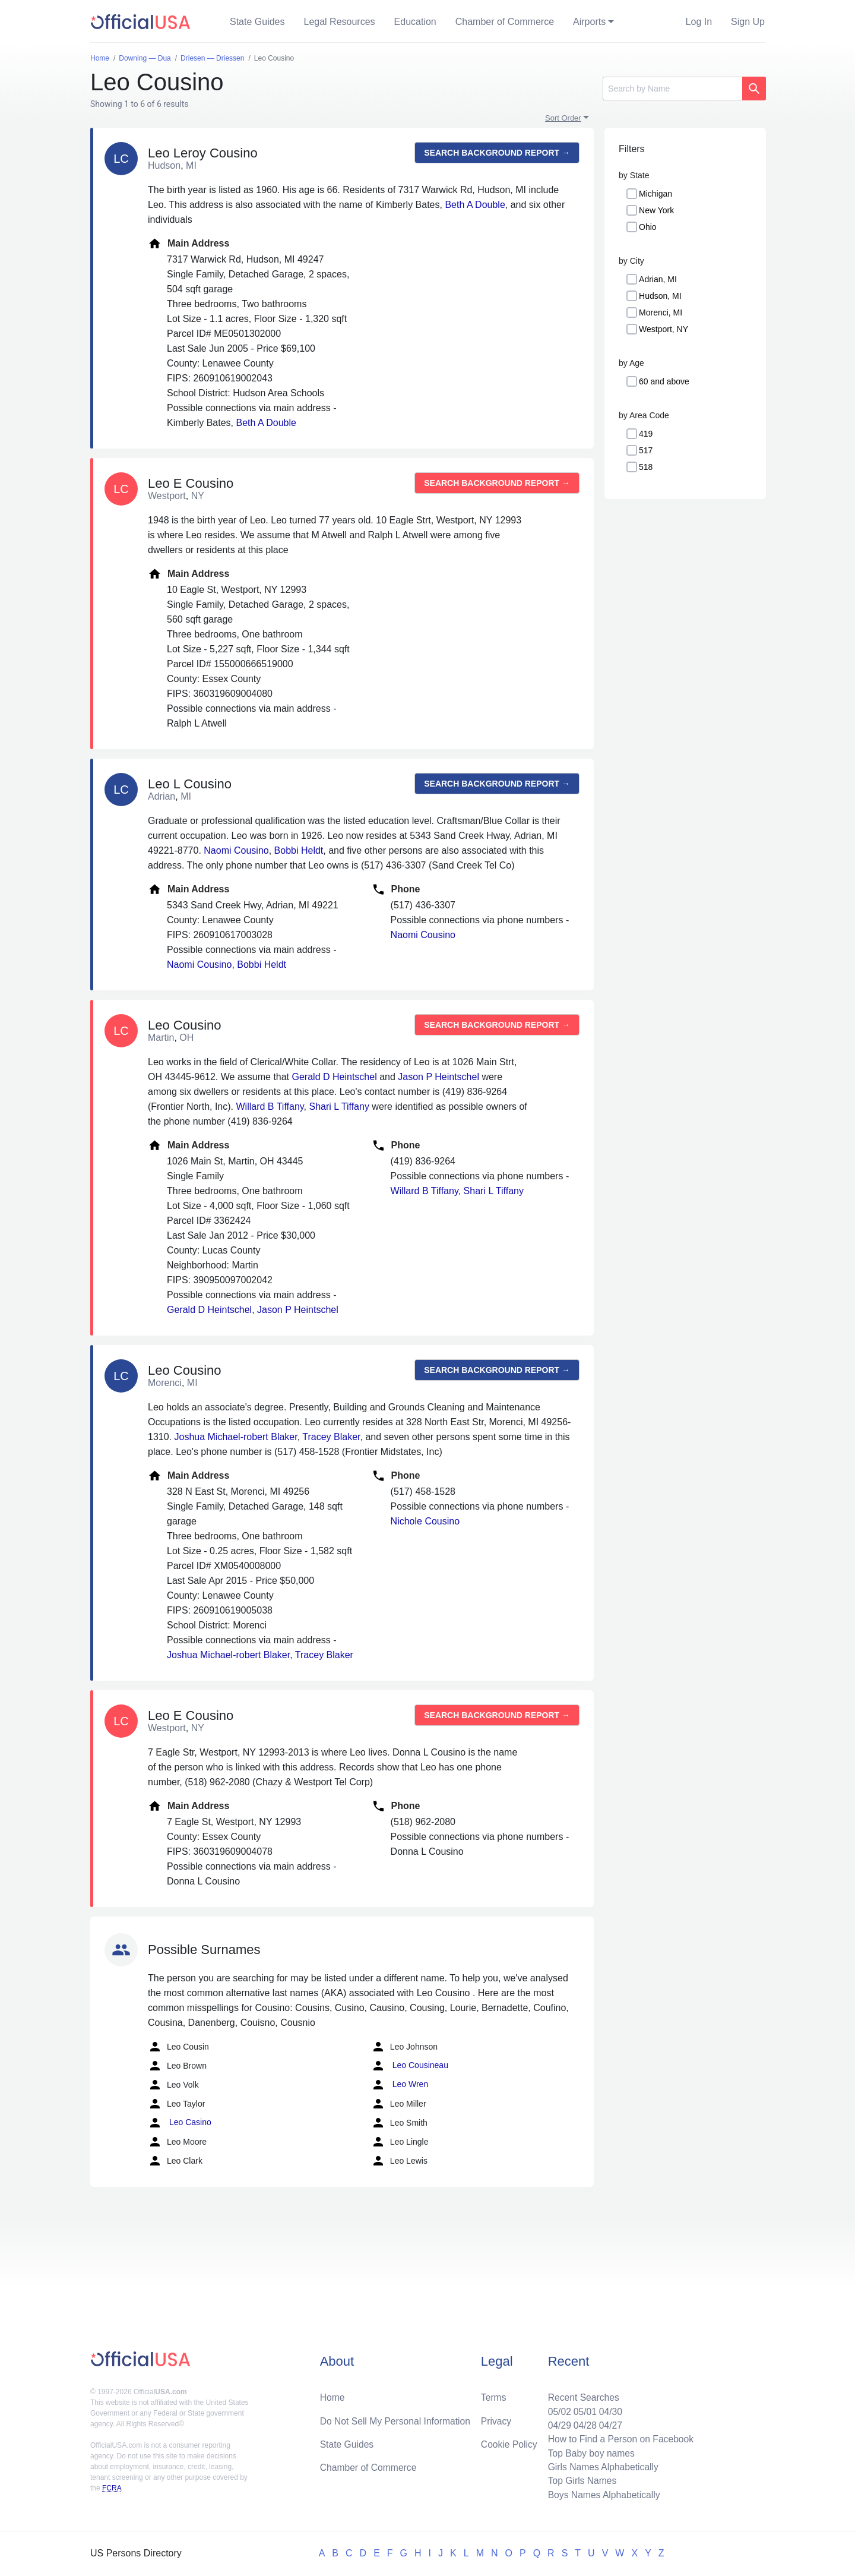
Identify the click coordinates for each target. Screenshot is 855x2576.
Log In (699, 22)
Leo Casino (179, 2123)
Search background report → (497, 152)
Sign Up (748, 22)
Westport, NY (663, 329)
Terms (493, 2394)
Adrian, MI (658, 279)
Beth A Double (475, 205)
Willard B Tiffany (269, 1106)
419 (646, 433)
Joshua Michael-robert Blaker (235, 1437)
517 (646, 450)
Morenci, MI (660, 312)
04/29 (556, 2423)
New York (656, 210)
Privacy (495, 2418)
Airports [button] (589, 22)
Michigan (655, 193)
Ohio (648, 227)
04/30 (608, 2409)
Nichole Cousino (425, 1521)
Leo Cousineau (409, 2066)
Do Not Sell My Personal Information (397, 2418)
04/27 (608, 2423)
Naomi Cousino (236, 850)
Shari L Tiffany (339, 1106)
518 (646, 467)
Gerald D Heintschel (334, 1077)
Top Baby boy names (588, 2451)
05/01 (582, 2409)
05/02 (556, 2409)
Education (415, 22)
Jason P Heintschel (438, 1077)
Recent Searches (581, 2394)
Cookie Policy (509, 2442)
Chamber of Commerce (504, 22)
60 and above (664, 381)
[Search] (672, 88)
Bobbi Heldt (299, 850)
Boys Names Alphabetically (601, 2494)
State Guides (257, 22)
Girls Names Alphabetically (600, 2466)
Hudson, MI (660, 296)
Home (333, 2394)
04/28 (582, 2423)
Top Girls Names (579, 2480)
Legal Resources (339, 22)
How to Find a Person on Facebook (619, 2437)
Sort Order (563, 117)
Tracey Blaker (331, 1437)
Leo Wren (399, 2085)
